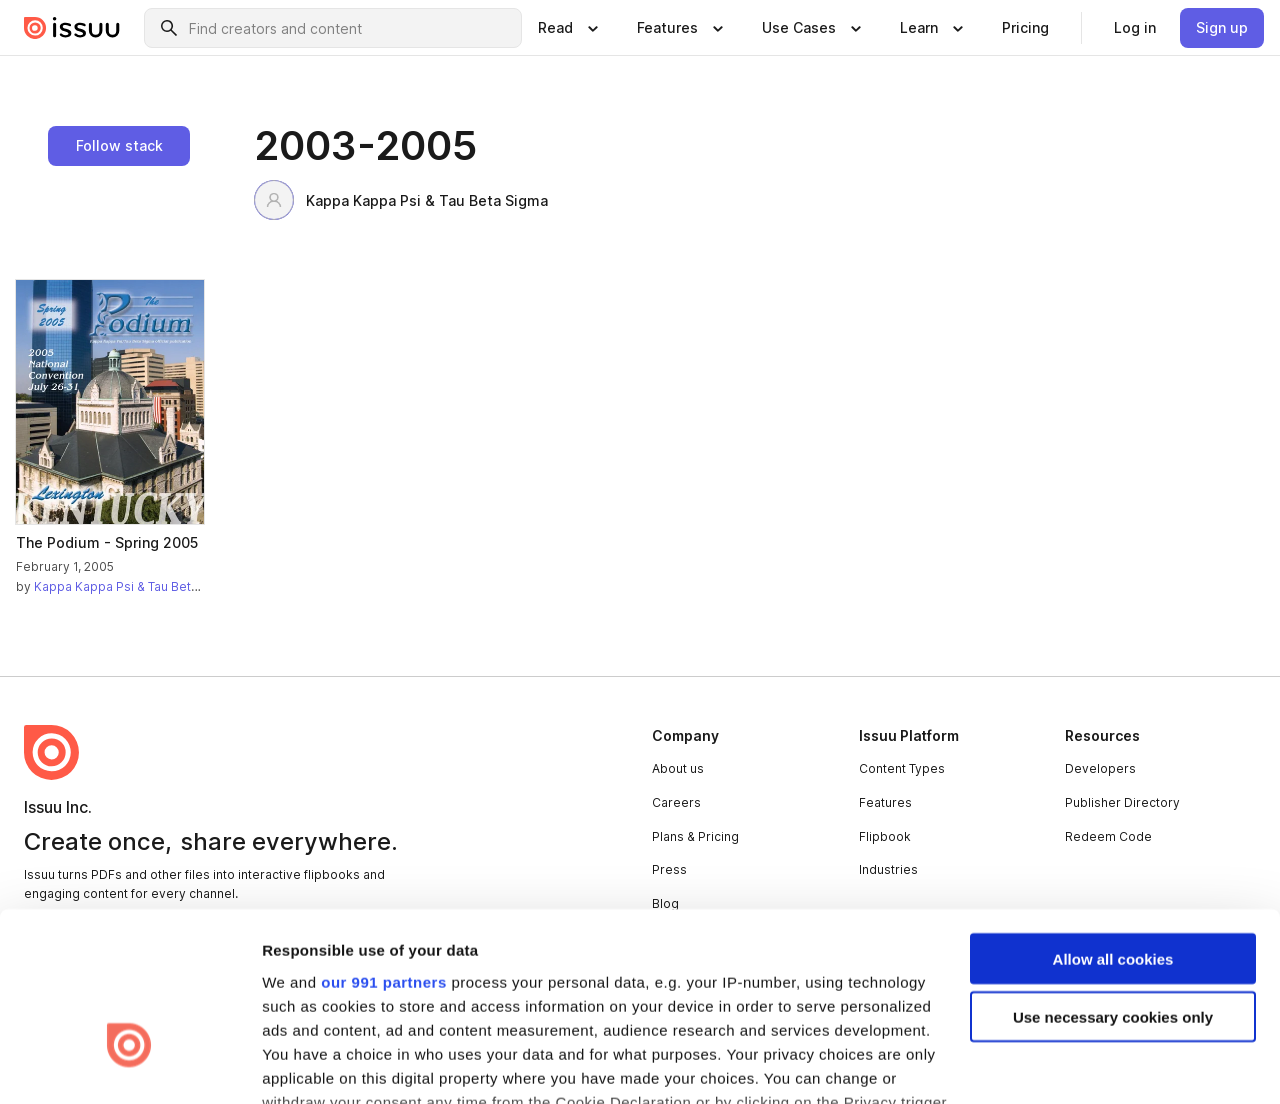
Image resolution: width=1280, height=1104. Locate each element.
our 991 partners (384, 843)
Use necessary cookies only (1113, 879)
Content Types (902, 768)
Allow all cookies (1113, 820)
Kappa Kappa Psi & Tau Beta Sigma (401, 200)
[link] (1025, 28)
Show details (308, 1064)
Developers (1100, 768)
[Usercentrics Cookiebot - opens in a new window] (129, 1065)
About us (678, 768)
